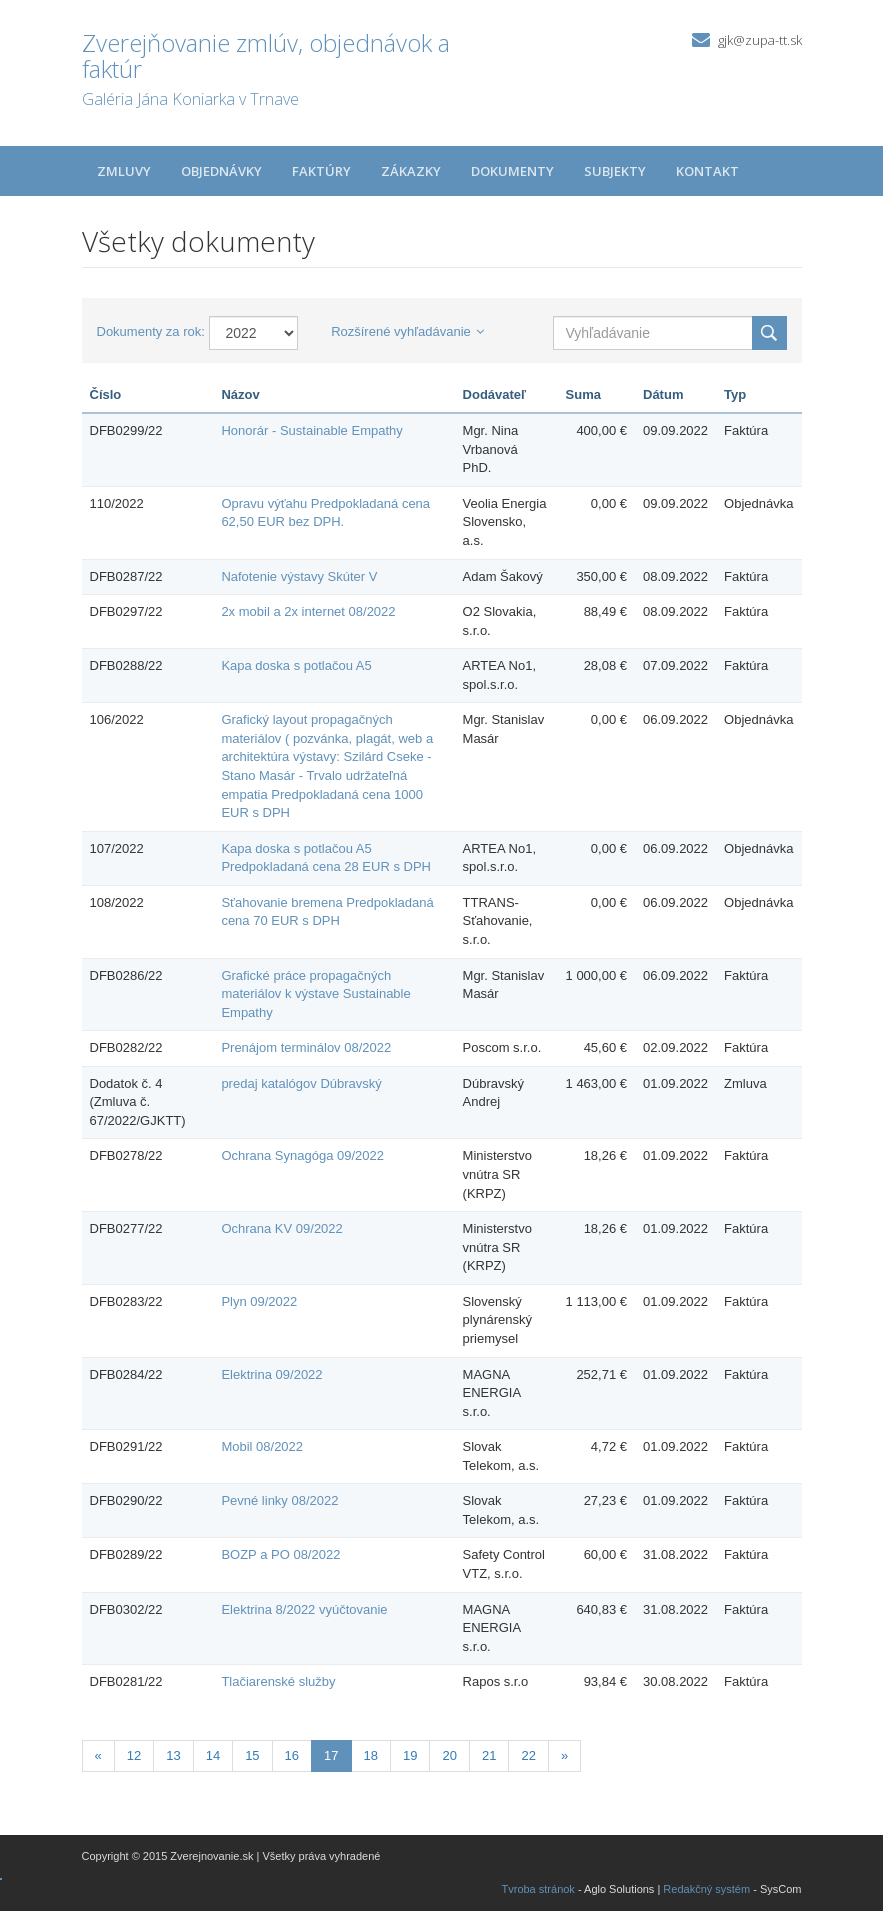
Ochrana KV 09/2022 (281, 1228)
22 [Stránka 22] (528, 1755)
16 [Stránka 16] (292, 1755)
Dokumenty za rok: (151, 331)
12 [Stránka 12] (134, 1755)
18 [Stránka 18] (371, 1755)
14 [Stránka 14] (213, 1755)
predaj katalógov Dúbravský (301, 1083)
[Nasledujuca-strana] (564, 1756)
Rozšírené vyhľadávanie (407, 331)
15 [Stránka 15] (252, 1755)
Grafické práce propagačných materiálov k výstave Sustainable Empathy (315, 994)
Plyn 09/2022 (259, 1301)
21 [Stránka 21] (489, 1755)
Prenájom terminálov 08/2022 (306, 1047)
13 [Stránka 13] (173, 1755)
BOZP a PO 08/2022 (280, 1554)
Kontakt (707, 171)
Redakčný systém (706, 1889)
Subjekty (615, 171)
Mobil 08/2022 (262, 1446)
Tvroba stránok (538, 1889)
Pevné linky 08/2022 (279, 1500)
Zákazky (411, 171)
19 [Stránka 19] (410, 1755)
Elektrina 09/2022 (271, 1374)
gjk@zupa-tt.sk (760, 40)
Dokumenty (512, 171)
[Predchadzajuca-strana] (98, 1756)
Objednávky (221, 171)
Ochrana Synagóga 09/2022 (302, 1155)
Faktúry (321, 171)
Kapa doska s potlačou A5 (296, 665)
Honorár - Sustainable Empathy (311, 430)
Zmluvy (124, 171)
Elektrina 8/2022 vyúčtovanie (304, 1609)
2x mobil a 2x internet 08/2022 (308, 611)
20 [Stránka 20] (449, 1755)
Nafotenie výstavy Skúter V (299, 576)
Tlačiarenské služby (278, 1681)
